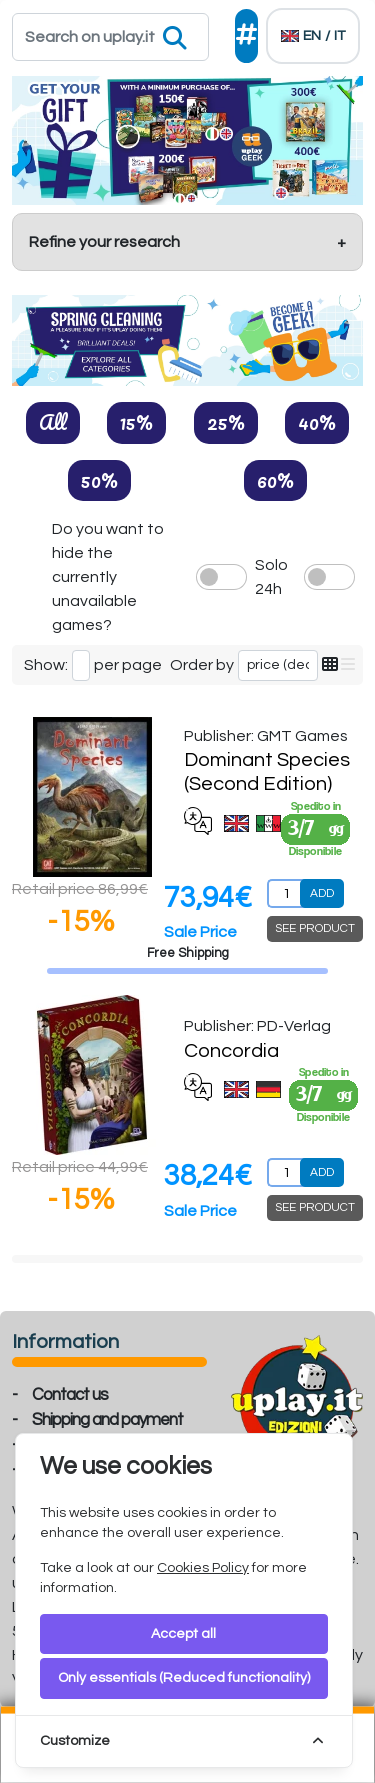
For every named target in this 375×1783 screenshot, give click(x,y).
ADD (322, 893)
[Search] (110, 37)
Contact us (70, 1395)
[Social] (246, 36)
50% (99, 480)
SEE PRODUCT (315, 928)
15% (136, 422)
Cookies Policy (203, 1568)
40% (317, 422)
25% (226, 422)
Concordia (231, 1051)
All (53, 422)
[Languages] (313, 36)
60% (275, 480)
